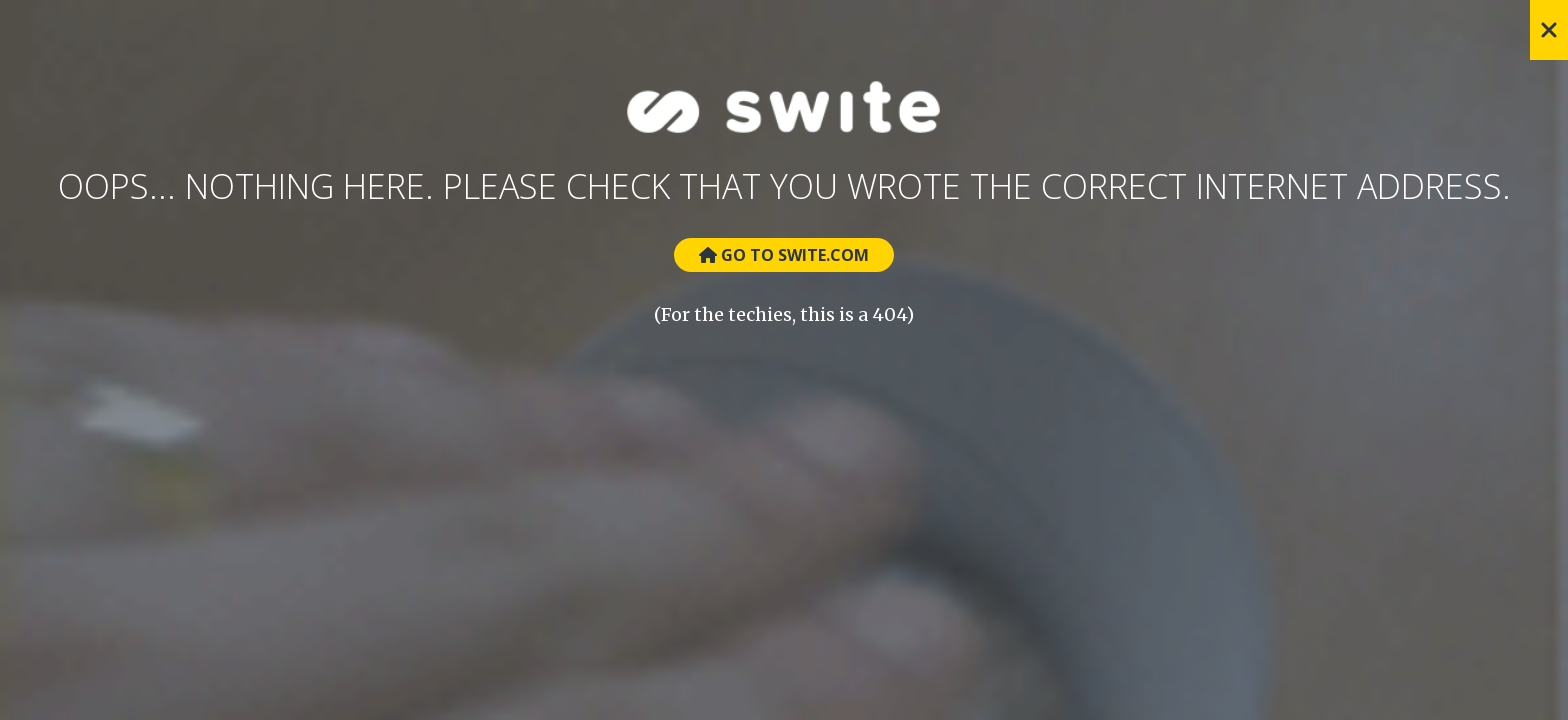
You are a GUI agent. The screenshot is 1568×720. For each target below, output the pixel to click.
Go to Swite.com (784, 255)
